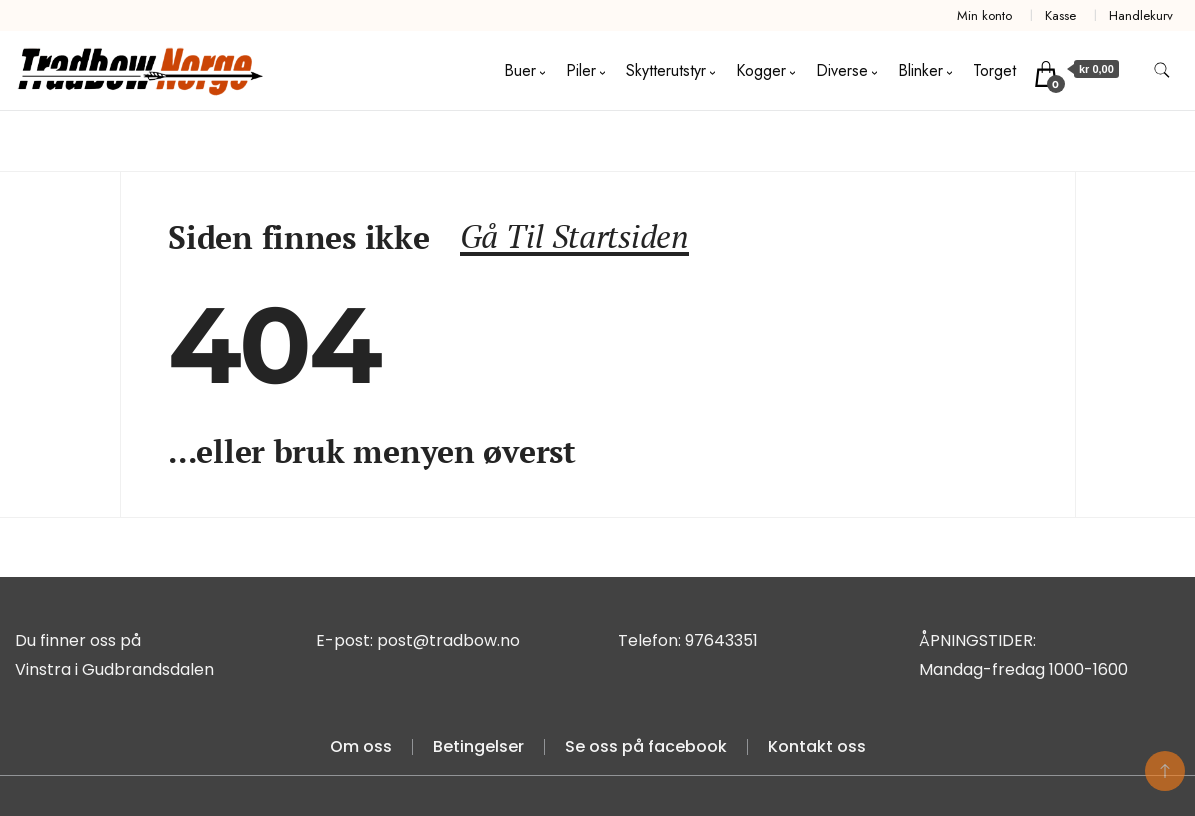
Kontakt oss (817, 746)
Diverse (842, 70)
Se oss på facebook (646, 746)
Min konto (984, 15)
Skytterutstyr (666, 70)
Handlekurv (1141, 15)
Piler (581, 70)
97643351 (721, 640)
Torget (994, 70)
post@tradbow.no (448, 640)
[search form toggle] (1162, 70)
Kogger (761, 70)
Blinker (920, 70)
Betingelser (478, 746)
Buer (520, 70)
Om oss (361, 746)
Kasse (1060, 15)
